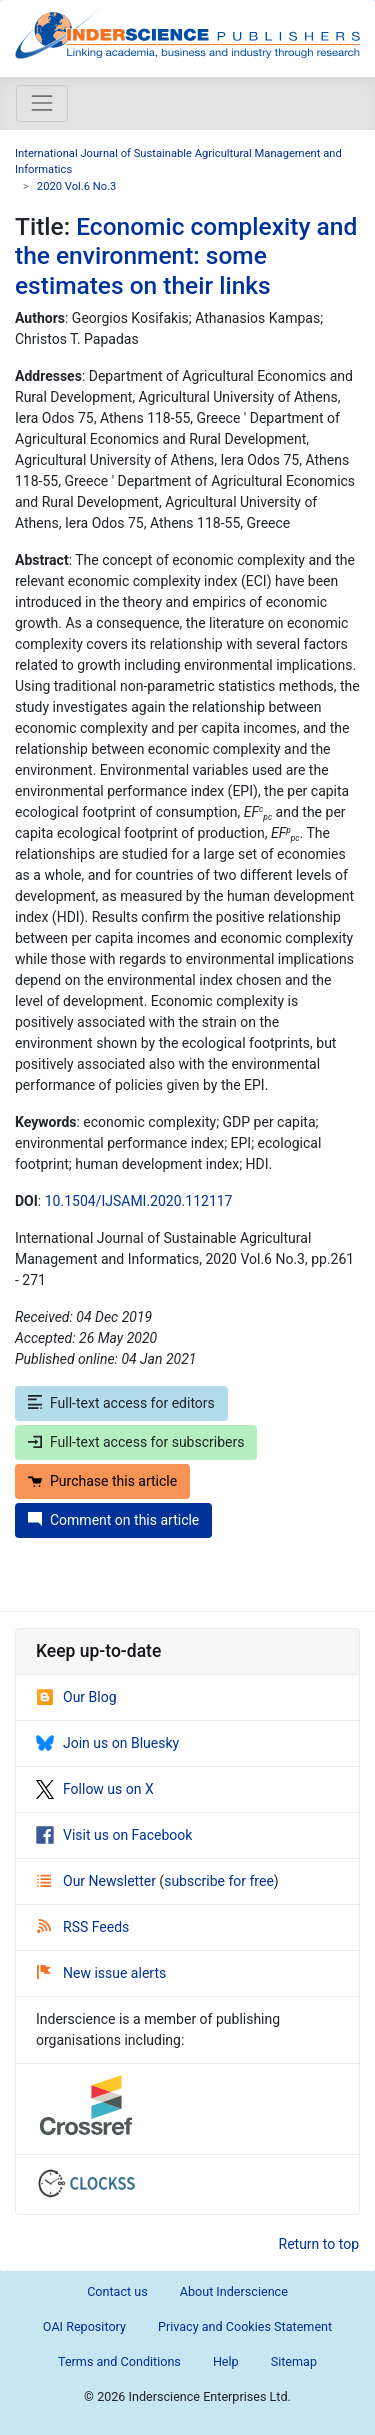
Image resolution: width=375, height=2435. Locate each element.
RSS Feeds (83, 1927)
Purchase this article (102, 1481)
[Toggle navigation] (42, 103)
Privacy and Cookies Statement (245, 2326)
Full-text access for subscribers (136, 1442)
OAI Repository (84, 2326)
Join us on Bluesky (107, 1743)
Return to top (319, 2244)
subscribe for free (219, 1881)
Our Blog (76, 1697)
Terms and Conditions (119, 2361)
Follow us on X (95, 1789)
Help (226, 2361)
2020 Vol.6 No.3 (77, 186)
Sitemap (294, 2361)
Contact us (117, 2291)
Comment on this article (113, 1520)
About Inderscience (234, 2291)
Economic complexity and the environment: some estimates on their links (186, 256)
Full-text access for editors (121, 1403)
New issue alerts (101, 1973)
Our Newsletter (98, 1881)
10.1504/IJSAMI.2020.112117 (139, 1201)
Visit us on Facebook (114, 1835)
